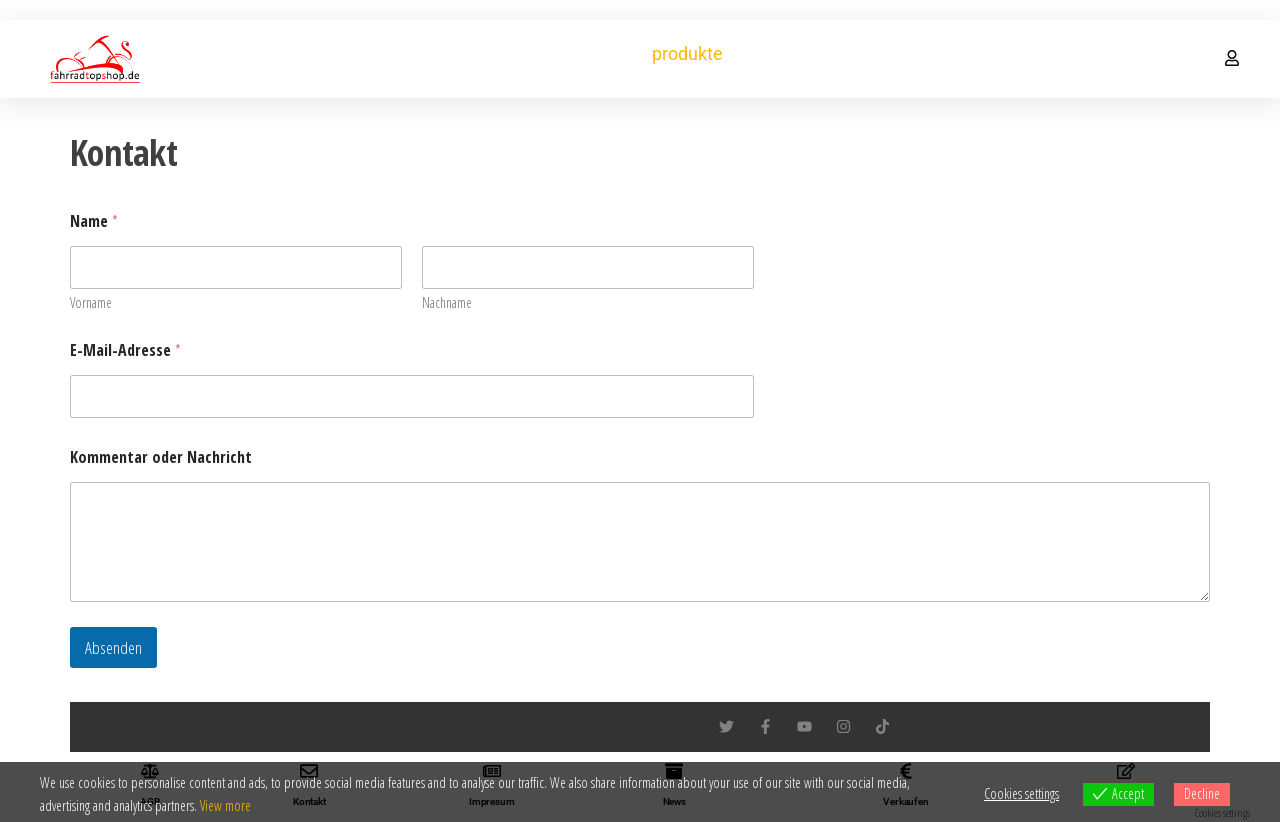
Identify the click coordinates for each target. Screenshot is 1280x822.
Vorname (91, 302)
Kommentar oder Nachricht (161, 457)
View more (225, 805)
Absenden (113, 647)
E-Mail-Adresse (125, 350)
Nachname (447, 302)
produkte (687, 53)
